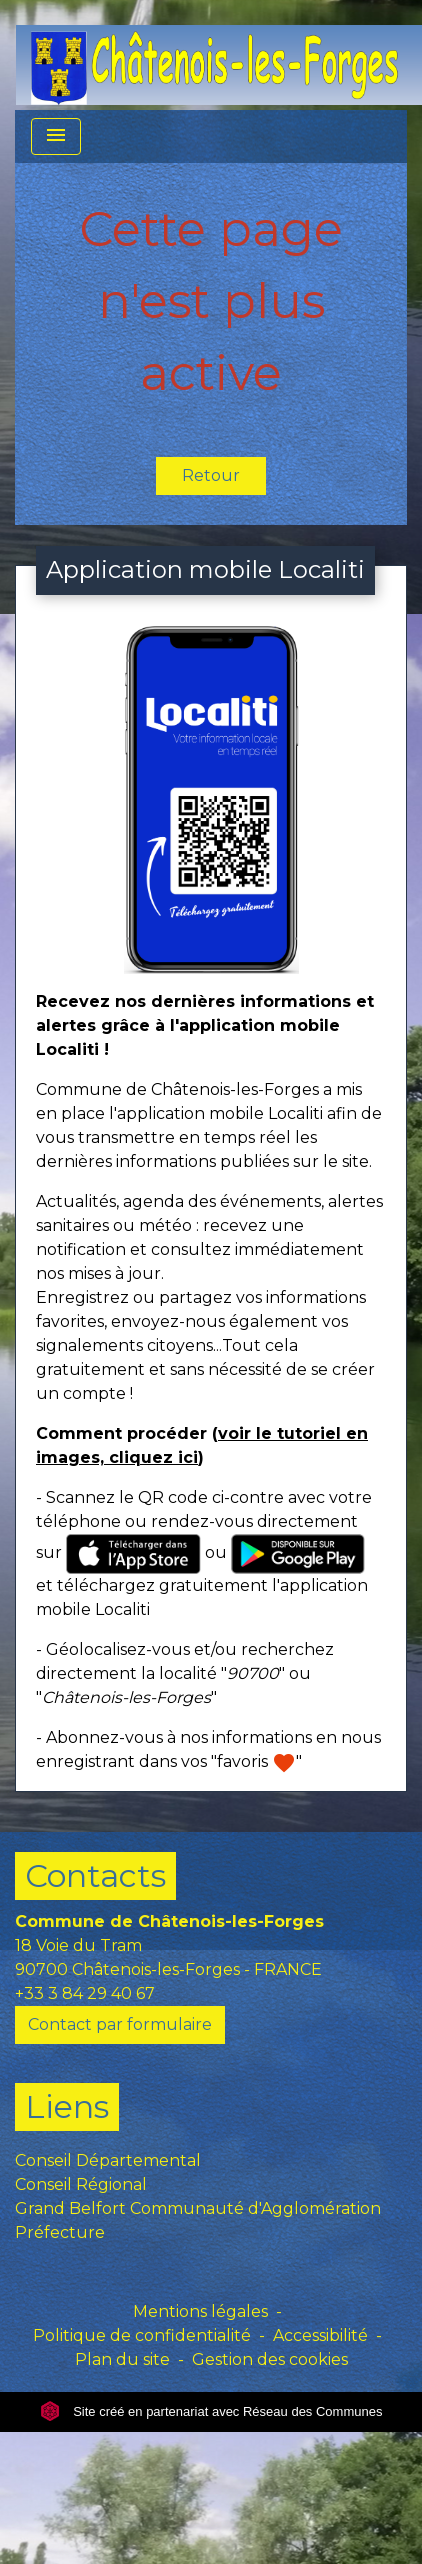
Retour (211, 475)
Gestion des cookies (270, 2359)
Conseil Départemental (108, 2160)
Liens (67, 2106)
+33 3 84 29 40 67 (85, 1993)
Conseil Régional (81, 2184)
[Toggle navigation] (56, 136)
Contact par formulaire (120, 2024)
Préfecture (60, 2232)
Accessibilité (320, 2335)
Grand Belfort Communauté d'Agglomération (198, 2208)
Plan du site (122, 2359)
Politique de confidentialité (142, 2335)
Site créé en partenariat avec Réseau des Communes (211, 2411)
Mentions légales (200, 2311)
